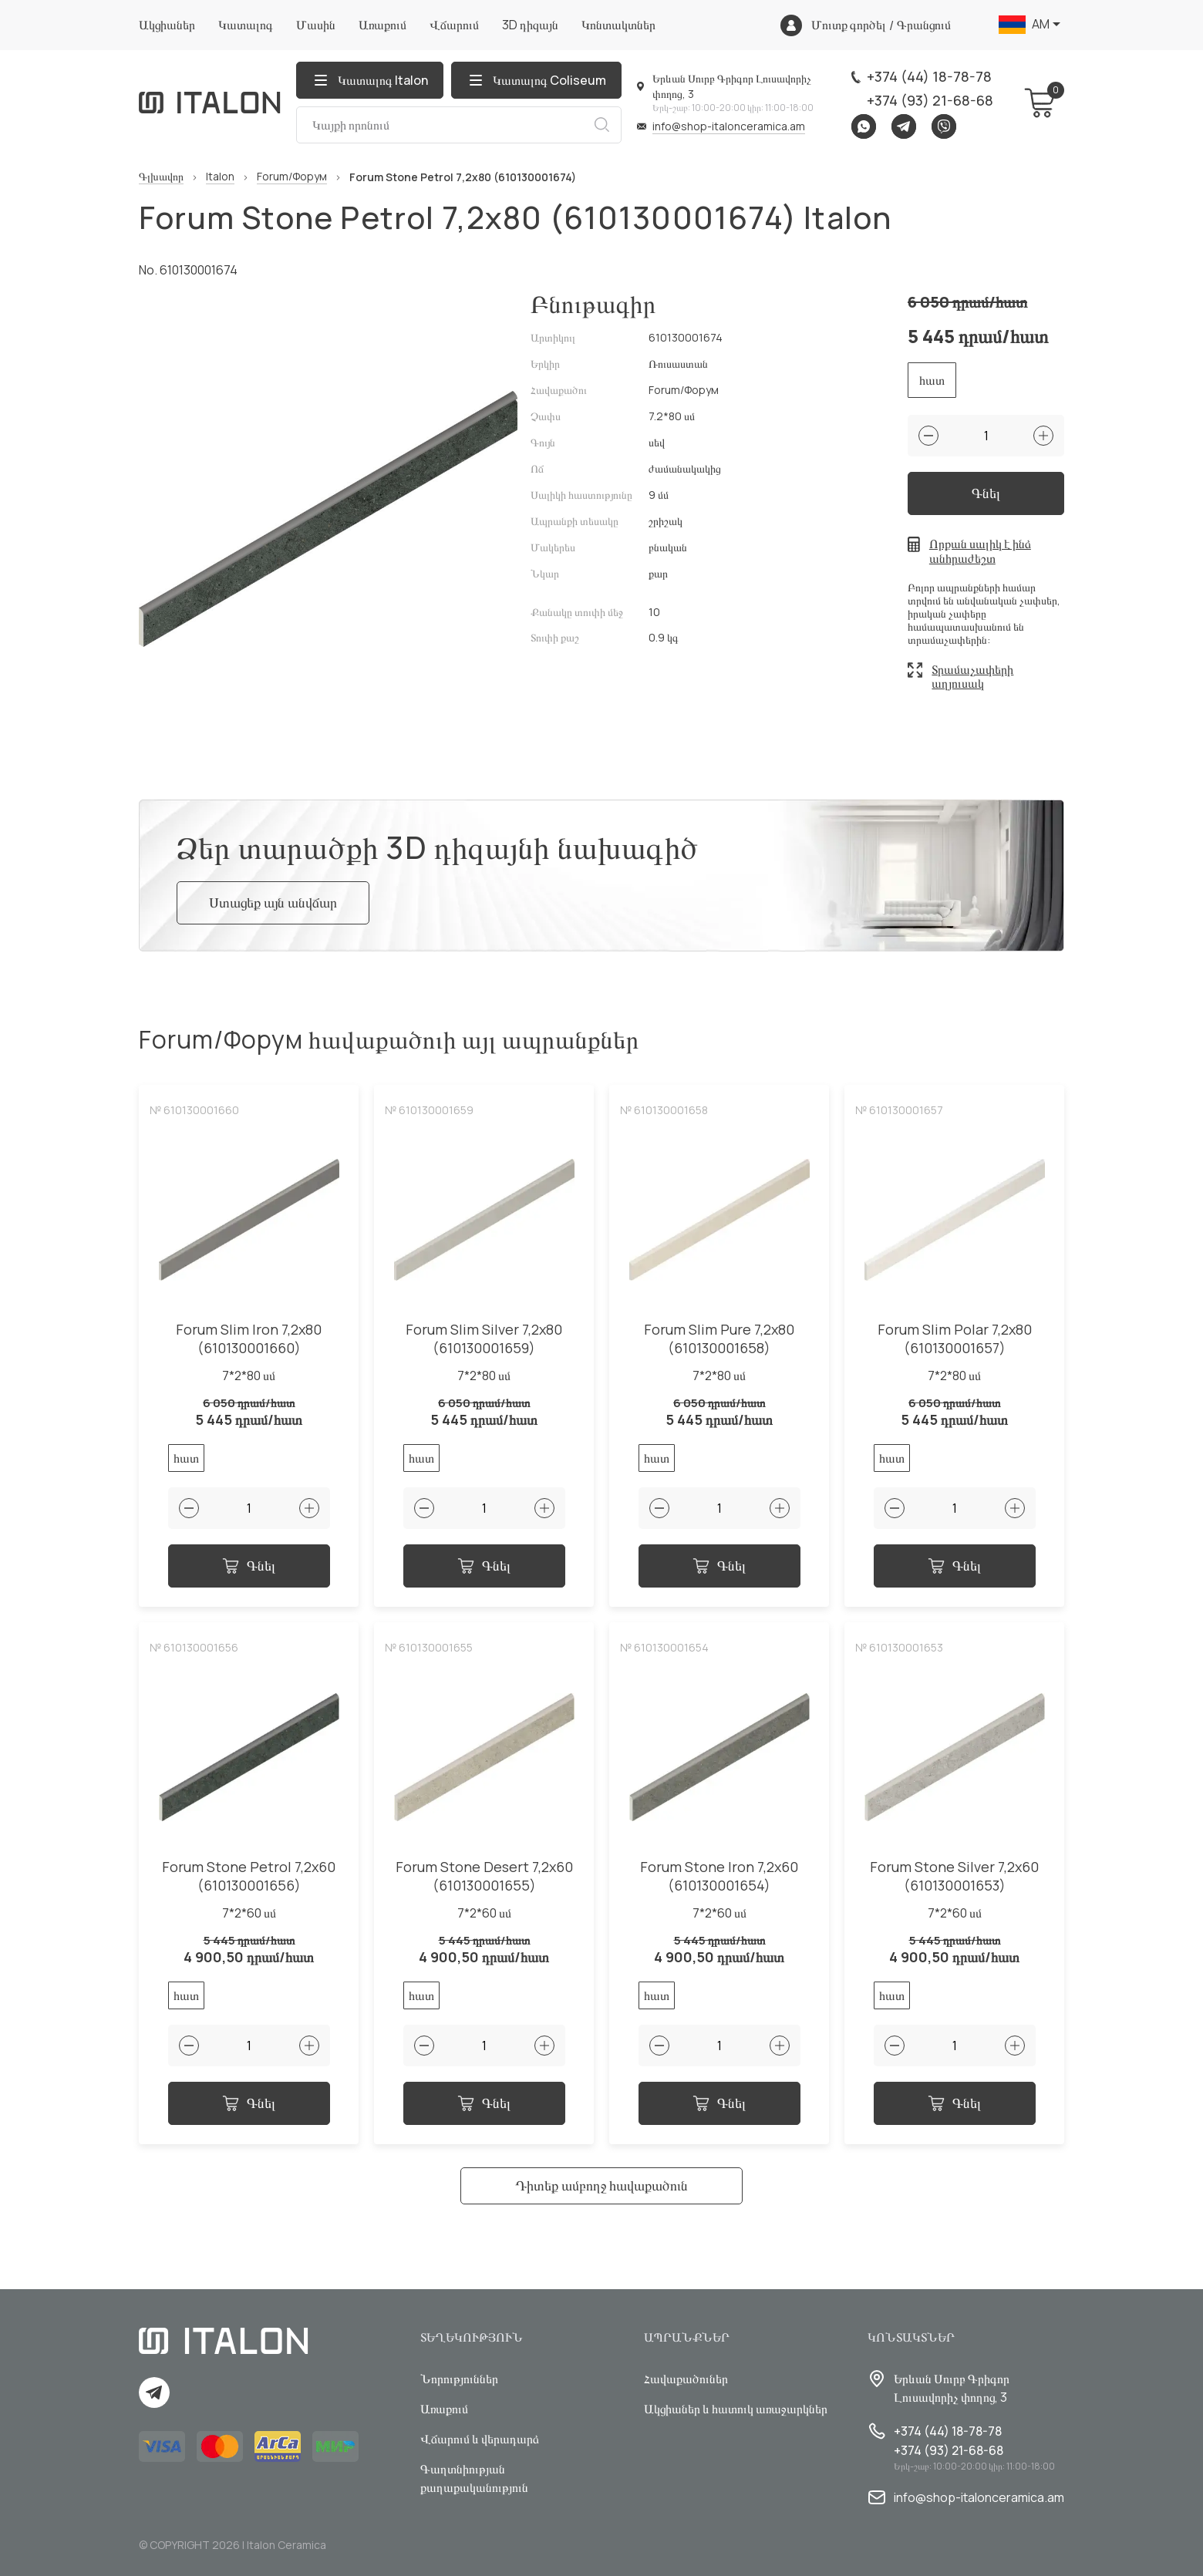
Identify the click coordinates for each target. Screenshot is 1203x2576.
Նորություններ (459, 2378)
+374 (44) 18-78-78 (929, 76)
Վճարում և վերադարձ (479, 2438)
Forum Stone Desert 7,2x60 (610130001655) (484, 1876)
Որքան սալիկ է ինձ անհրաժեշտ (980, 551)
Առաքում (382, 24)
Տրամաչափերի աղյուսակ (972, 676)
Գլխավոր (161, 177)
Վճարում (454, 24)
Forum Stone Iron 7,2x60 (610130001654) (719, 1876)
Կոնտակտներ (618, 24)
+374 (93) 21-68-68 (930, 100)
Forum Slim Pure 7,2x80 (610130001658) (719, 1339)
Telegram (903, 126)
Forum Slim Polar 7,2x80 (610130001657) (955, 1339)
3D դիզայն (530, 24)
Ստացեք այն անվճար (273, 902)
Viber (944, 126)
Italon (220, 177)
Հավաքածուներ (686, 2378)
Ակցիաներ (167, 24)
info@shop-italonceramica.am (728, 126)
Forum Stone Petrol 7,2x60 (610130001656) (248, 1876)
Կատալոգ (245, 24)
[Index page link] (210, 102)
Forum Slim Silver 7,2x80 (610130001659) (484, 1339)
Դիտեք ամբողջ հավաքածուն (601, 2185)
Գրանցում (924, 25)
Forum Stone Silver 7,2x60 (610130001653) (954, 1876)
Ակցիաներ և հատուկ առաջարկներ (735, 2408)
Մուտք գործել (848, 25)
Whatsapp (863, 126)
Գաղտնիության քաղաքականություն (474, 2478)
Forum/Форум (292, 177)
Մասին (315, 24)
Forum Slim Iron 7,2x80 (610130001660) (249, 1339)
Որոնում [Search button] (601, 125)
